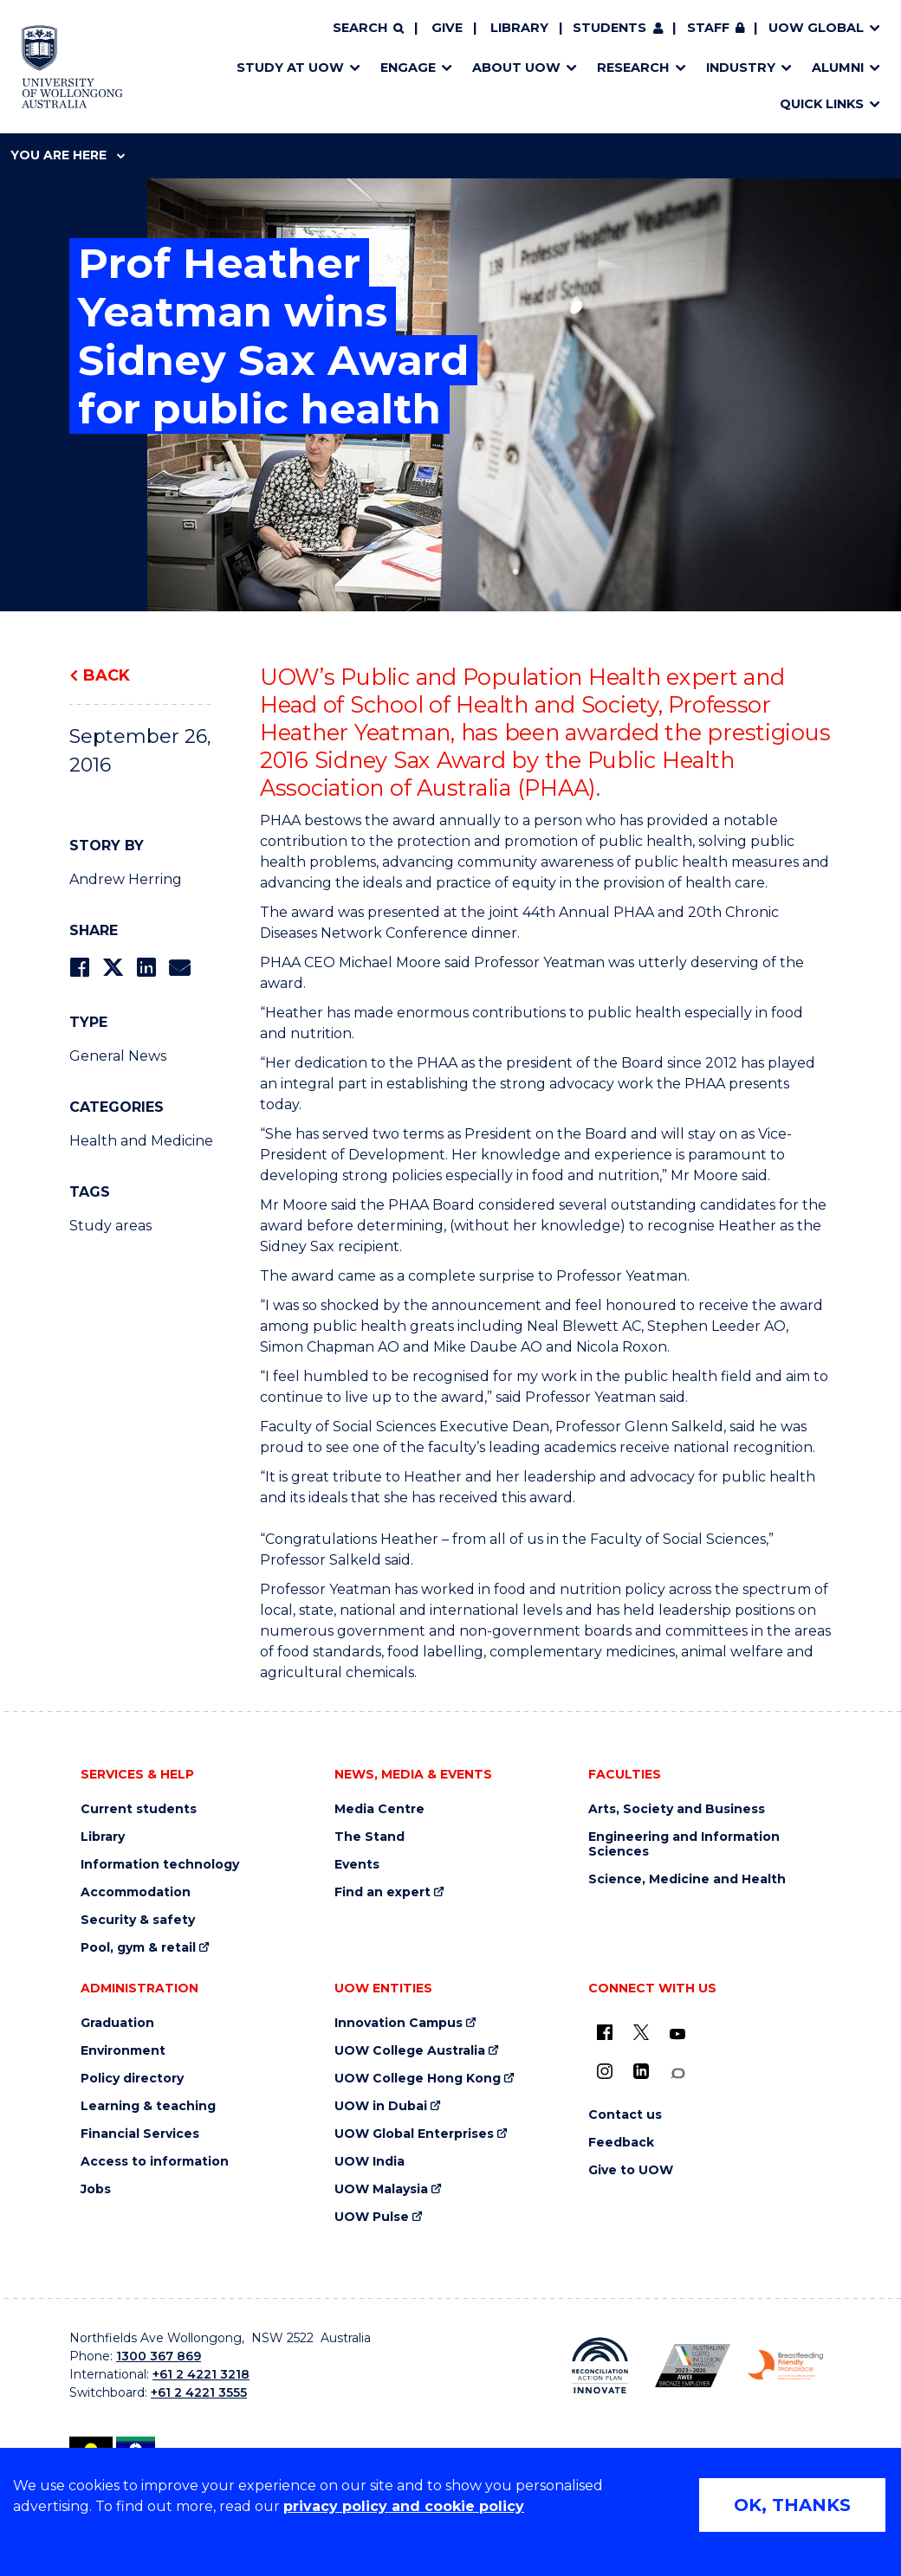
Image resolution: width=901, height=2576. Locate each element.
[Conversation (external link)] (677, 2073)
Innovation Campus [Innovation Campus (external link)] (398, 2023)
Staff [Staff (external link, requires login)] (708, 28)
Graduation (117, 2023)
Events (356, 1864)
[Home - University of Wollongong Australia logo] (72, 66)
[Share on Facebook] (79, 967)
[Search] (368, 28)
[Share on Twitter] (112, 967)
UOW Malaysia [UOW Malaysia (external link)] (381, 2189)
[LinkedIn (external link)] (641, 2071)
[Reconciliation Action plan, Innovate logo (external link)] (600, 2365)
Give (447, 28)
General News (117, 1056)
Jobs (96, 2189)
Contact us (625, 2115)
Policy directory (132, 2078)
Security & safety (138, 1920)
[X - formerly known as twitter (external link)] (641, 2032)
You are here (67, 155)
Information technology (160, 1864)
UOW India (369, 2161)
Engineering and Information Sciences (684, 1844)
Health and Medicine (141, 1141)
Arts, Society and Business (676, 1809)
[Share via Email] (179, 967)
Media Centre (379, 1809)
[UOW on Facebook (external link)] (604, 2032)
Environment (123, 2050)
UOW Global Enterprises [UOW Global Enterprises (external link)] (414, 2134)
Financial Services (140, 2134)
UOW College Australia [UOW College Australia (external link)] (409, 2050)
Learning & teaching (148, 2106)
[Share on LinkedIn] (146, 967)
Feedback (621, 2142)
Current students (139, 1809)
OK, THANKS (792, 2505)
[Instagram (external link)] (604, 2071)
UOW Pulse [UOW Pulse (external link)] (371, 2217)
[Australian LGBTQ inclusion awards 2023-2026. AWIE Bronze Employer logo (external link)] (692, 2366)
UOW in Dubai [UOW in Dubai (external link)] (380, 2106)
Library (519, 28)
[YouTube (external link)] (677, 2035)
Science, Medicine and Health (687, 1879)
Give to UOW (630, 2170)
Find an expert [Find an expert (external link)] (382, 1892)
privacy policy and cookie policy (403, 2506)
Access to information (155, 2161)
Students (609, 28)
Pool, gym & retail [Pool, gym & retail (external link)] (138, 1947)
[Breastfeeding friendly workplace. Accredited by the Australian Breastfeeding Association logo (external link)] (785, 2365)
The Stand (369, 1837)
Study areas (110, 1225)
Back (106, 675)
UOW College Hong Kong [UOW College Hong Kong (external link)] (417, 2078)
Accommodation (136, 1892)
